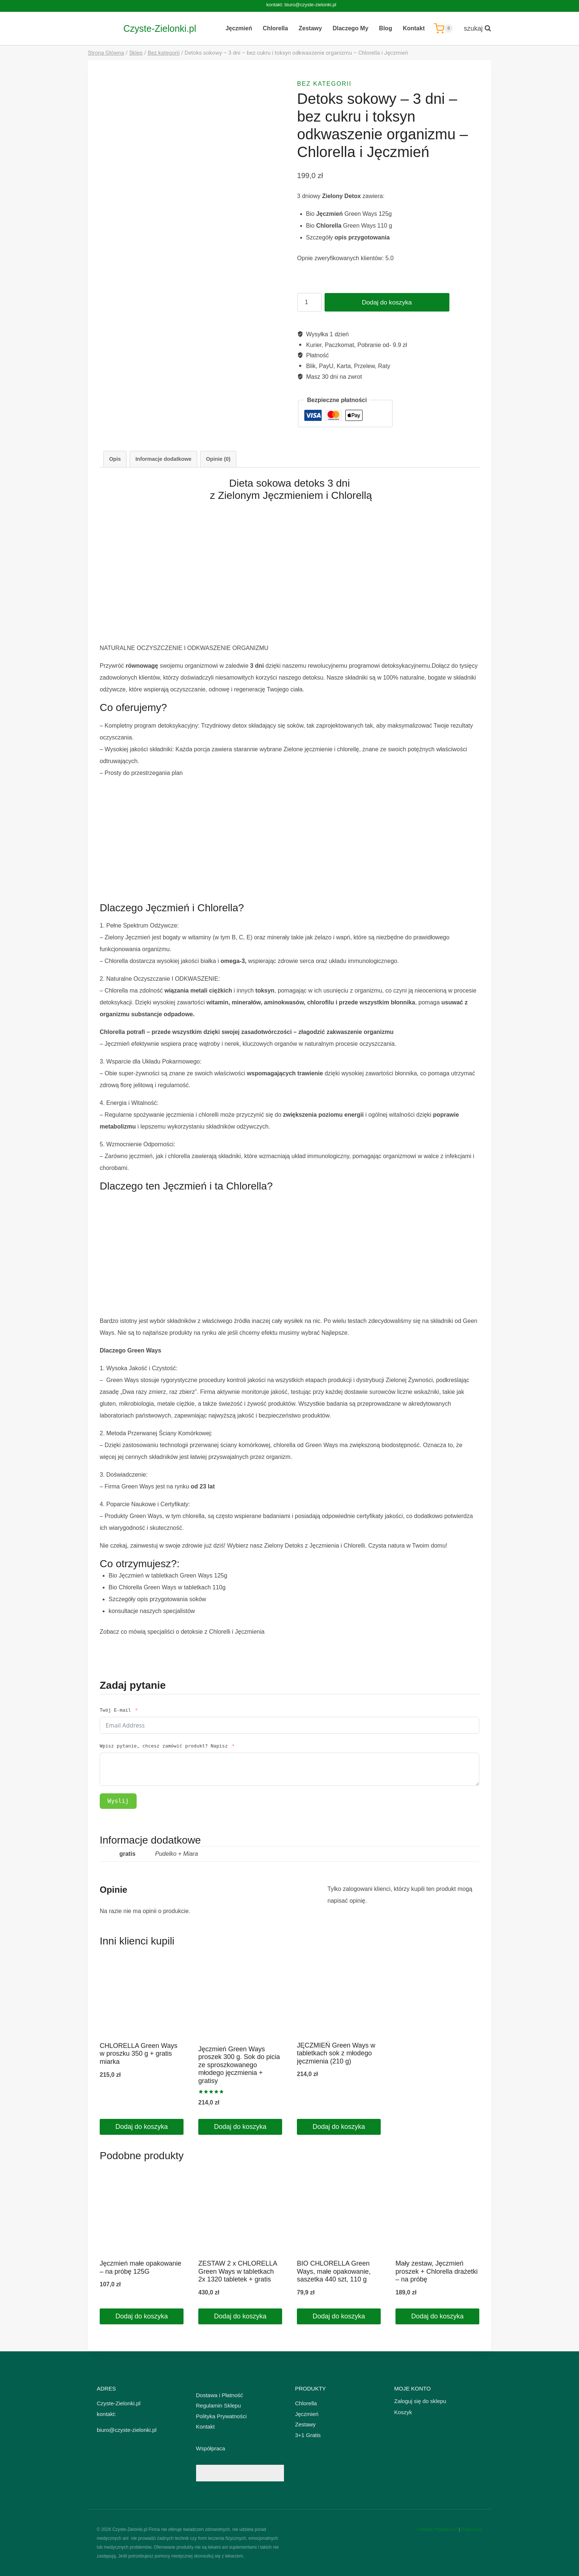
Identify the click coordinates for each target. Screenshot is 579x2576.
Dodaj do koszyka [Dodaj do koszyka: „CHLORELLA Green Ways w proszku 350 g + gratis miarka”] (141, 2126)
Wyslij (118, 1800)
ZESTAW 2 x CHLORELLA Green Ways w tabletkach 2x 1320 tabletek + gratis (237, 2271)
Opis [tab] (115, 459)
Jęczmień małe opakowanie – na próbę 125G (140, 2267)
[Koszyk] (443, 28)
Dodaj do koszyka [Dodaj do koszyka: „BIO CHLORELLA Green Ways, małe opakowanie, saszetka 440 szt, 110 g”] (338, 2316)
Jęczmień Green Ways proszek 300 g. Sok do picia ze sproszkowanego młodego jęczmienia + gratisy (239, 2065)
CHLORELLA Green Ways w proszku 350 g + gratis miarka (138, 2053)
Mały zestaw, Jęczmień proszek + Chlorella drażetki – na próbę (436, 2271)
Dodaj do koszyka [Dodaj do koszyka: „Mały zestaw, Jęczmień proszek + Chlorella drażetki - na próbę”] (437, 2316)
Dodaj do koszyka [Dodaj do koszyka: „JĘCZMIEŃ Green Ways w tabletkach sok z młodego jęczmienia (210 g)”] (338, 2126)
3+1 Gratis (308, 2435)
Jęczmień (239, 28)
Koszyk (403, 2412)
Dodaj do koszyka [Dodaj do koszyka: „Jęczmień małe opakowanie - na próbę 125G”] (141, 2316)
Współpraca (210, 2448)
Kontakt (414, 28)
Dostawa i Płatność (219, 2395)
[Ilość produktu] (309, 302)
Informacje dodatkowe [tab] (164, 459)
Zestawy (310, 28)
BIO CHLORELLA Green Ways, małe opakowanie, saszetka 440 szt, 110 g (333, 2271)
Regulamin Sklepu (218, 2405)
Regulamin (471, 2529)
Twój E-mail (115, 1710)
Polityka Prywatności (221, 2416)
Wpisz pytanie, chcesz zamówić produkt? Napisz (164, 1746)
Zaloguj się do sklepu (420, 2401)
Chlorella (275, 28)
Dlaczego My (351, 28)
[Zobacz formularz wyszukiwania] (473, 28)
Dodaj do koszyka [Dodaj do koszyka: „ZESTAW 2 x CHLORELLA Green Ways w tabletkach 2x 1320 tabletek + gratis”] (240, 2316)
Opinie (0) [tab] (218, 459)
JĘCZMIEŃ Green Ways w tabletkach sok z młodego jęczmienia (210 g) (336, 2053)
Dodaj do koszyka (383, 302)
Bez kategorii (324, 84)
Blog (385, 28)
